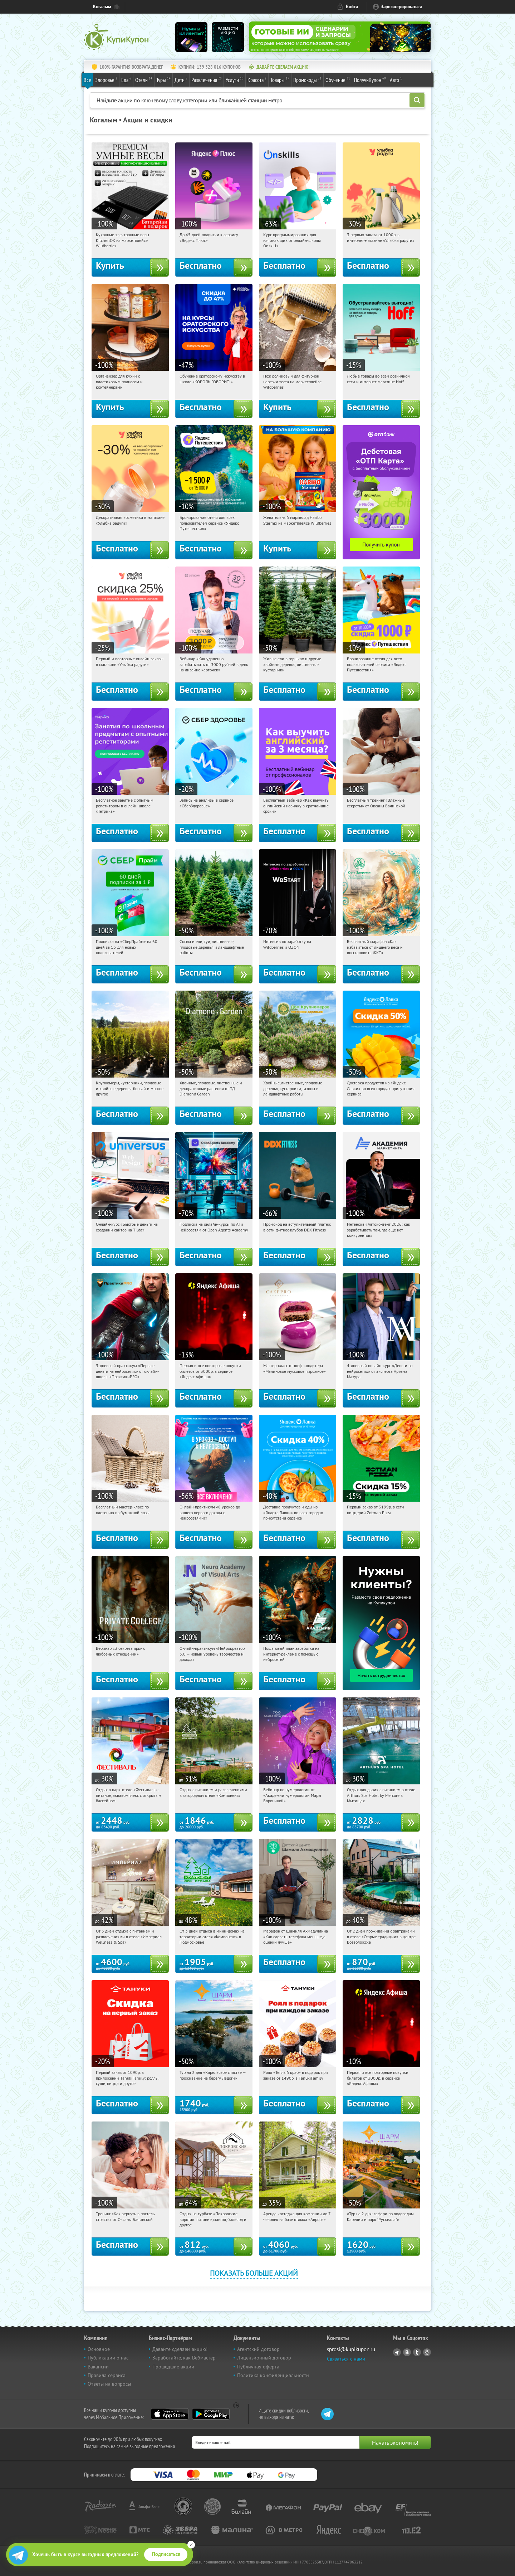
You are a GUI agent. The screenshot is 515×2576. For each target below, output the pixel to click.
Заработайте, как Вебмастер (184, 2357)
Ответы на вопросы (109, 2384)
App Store (169, 2414)
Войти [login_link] (352, 7)
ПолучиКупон (370, 79)
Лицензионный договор (264, 2357)
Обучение (337, 79)
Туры (163, 79)
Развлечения (206, 79)
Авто (396, 79)
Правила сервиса (107, 2375)
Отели (143, 79)
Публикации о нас (108, 2357)
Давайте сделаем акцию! (179, 2349)
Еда (126, 79)
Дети (181, 79)
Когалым (102, 7)
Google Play (211, 2414)
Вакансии (98, 2366)
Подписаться (166, 2554)
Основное (99, 2349)
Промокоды (307, 79)
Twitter (417, 2352)
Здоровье (106, 79)
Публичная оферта (258, 2366)
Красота (256, 79)
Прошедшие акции (173, 2366)
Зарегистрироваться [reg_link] (401, 7)
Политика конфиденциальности (273, 2375)
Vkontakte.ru (407, 2352)
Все (87, 79)
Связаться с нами (346, 2359)
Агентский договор (258, 2349)
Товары (279, 79)
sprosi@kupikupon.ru (351, 2349)
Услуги (235, 79)
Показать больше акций (254, 2273)
